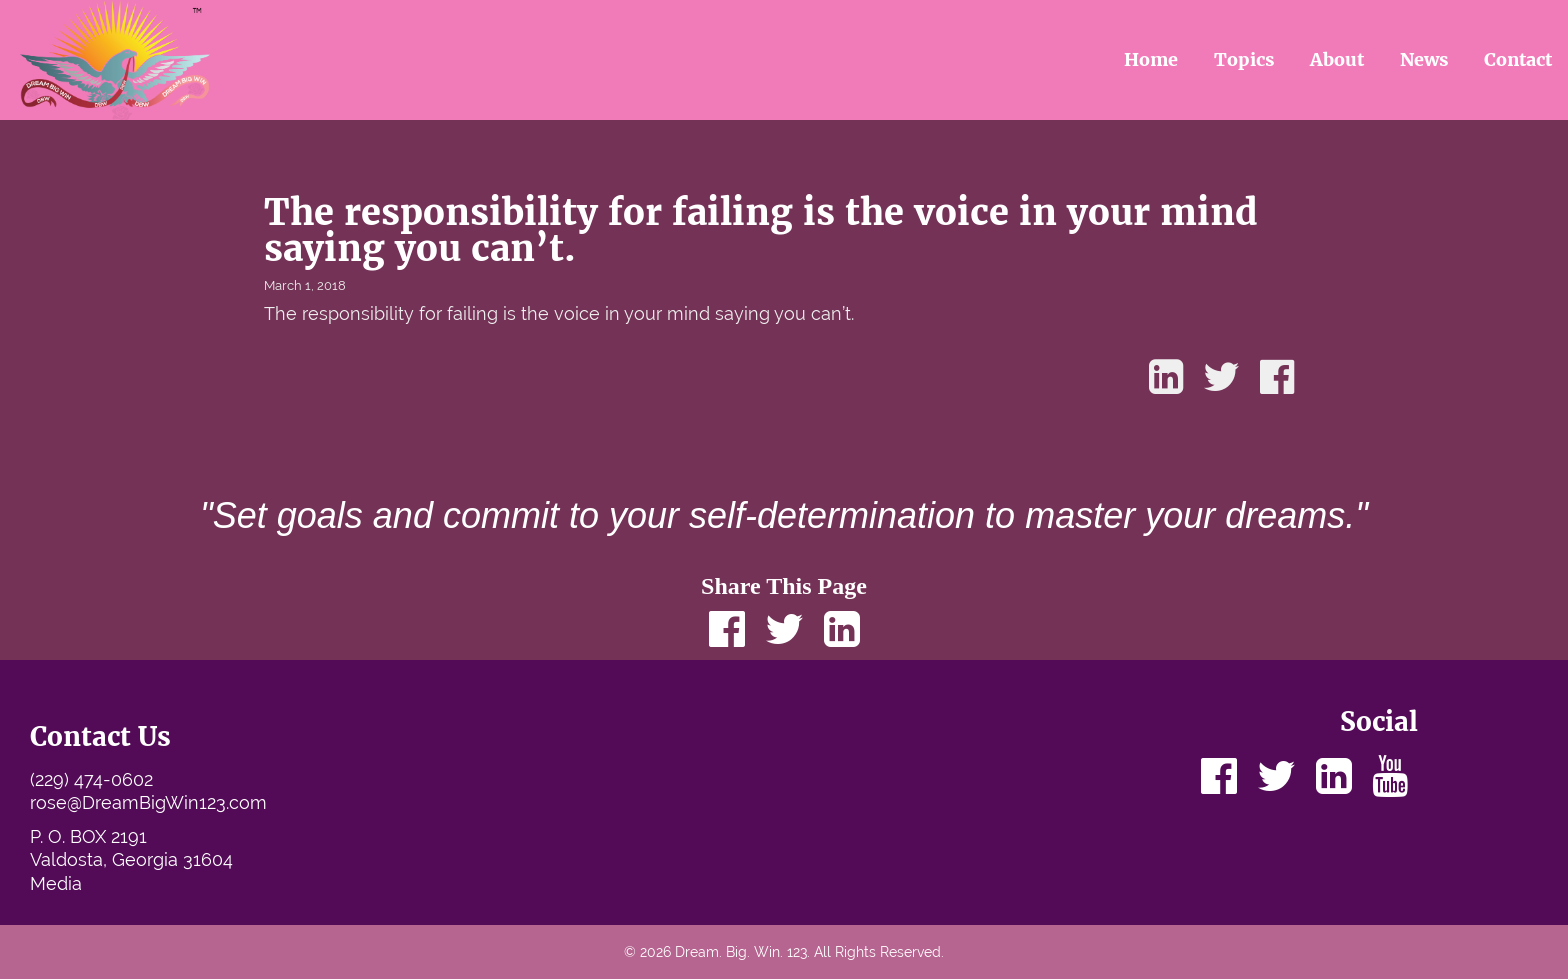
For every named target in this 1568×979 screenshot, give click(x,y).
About (1337, 59)
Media (56, 883)
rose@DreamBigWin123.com (148, 802)
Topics (1244, 59)
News (1424, 59)
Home (1151, 59)
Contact (1518, 59)
